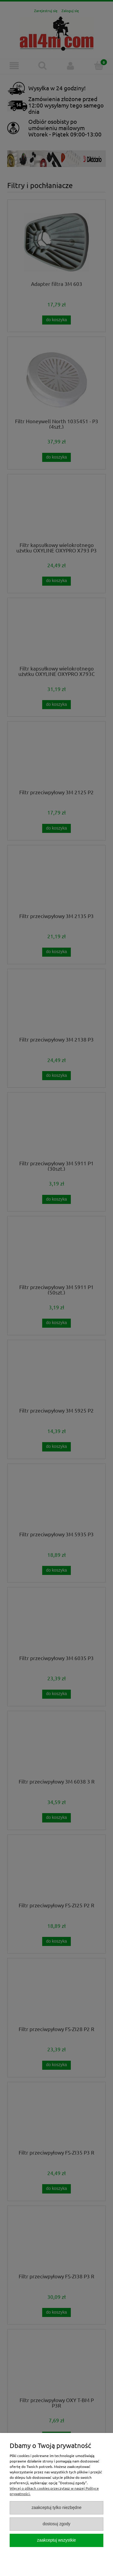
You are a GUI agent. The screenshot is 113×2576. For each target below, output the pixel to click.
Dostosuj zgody (56, 2524)
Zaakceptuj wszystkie (56, 2540)
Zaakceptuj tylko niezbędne (57, 2507)
